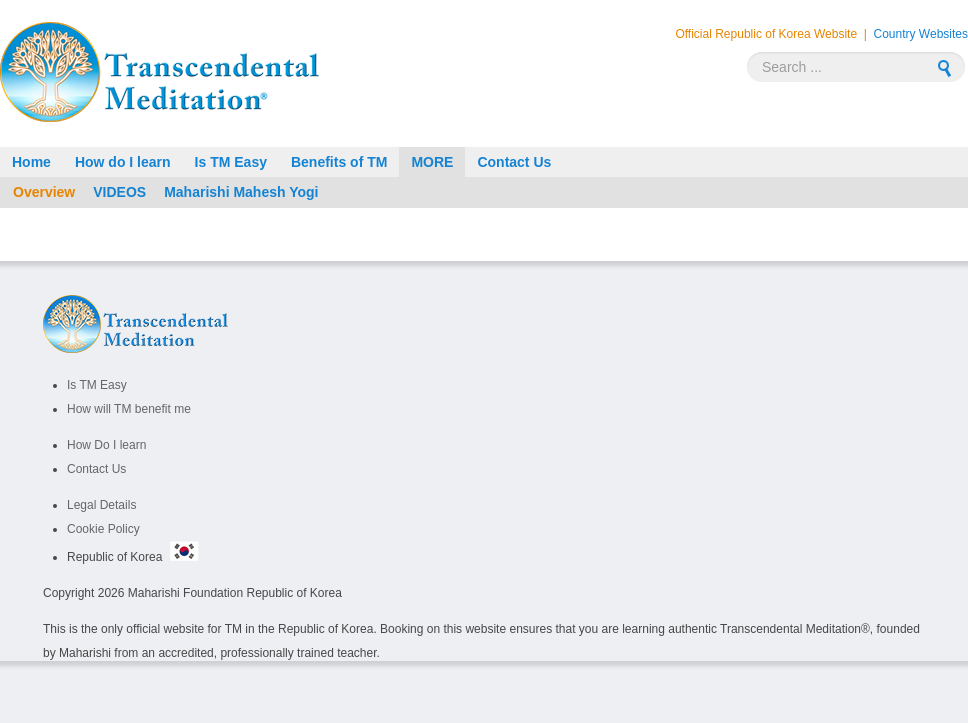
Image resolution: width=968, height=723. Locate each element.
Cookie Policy (103, 529)
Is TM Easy (97, 385)
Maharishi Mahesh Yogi (241, 192)
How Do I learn (106, 445)
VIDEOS (119, 192)
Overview (44, 192)
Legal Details (101, 505)
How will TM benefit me (129, 409)
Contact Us (96, 469)
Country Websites (921, 34)
